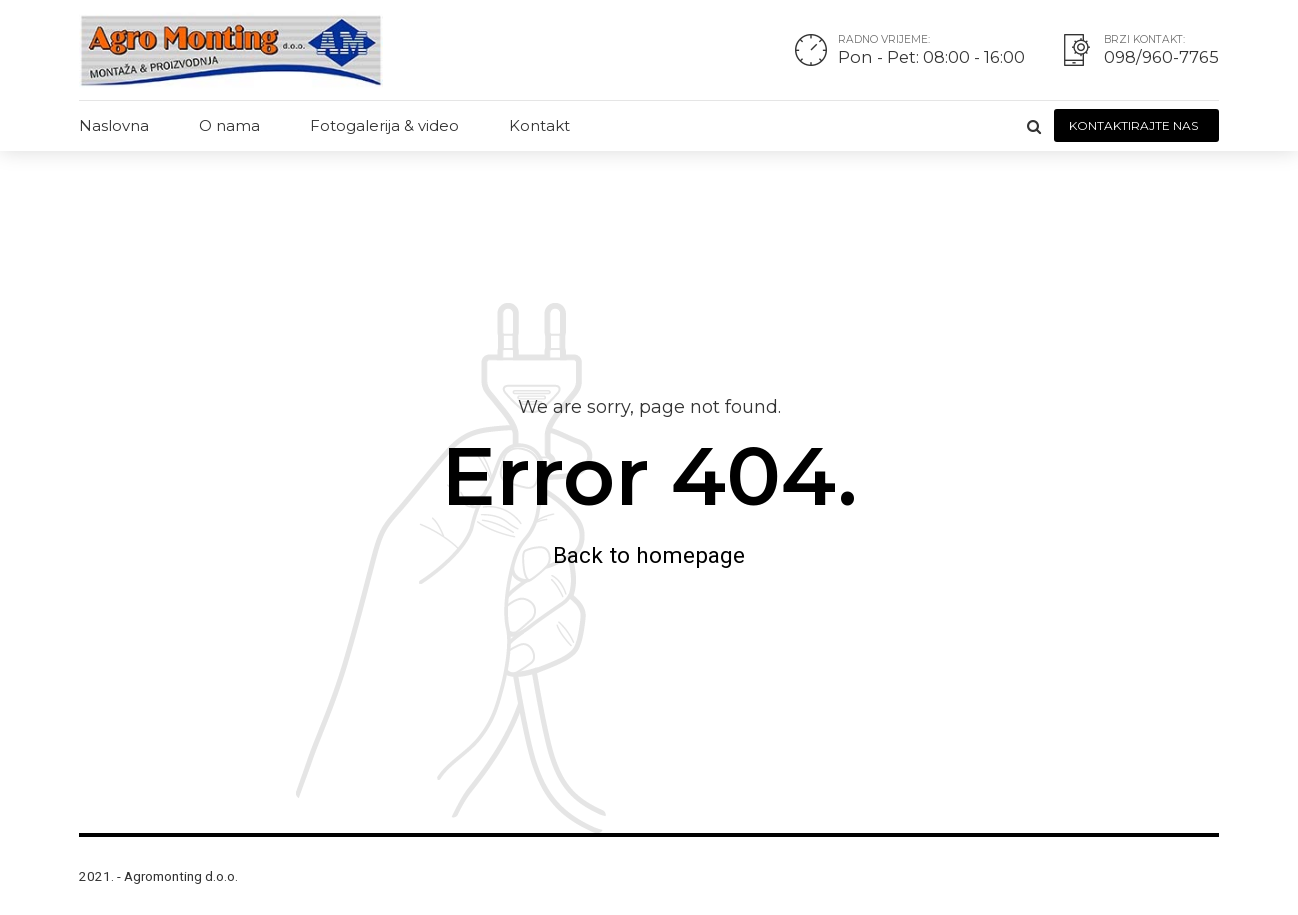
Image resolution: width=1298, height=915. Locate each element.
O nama (229, 125)
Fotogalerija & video (384, 125)
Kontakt (539, 125)
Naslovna (114, 125)
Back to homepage (649, 555)
